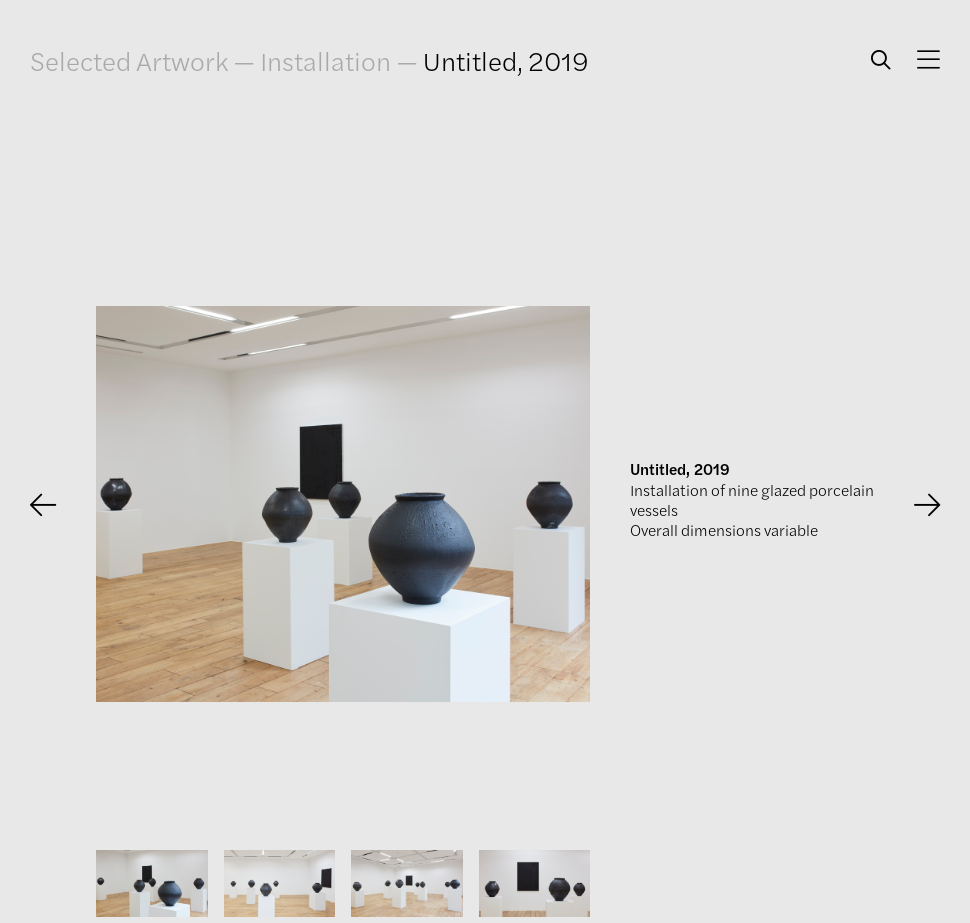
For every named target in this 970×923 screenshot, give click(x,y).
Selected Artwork (129, 60)
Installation (325, 60)
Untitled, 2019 (506, 60)
